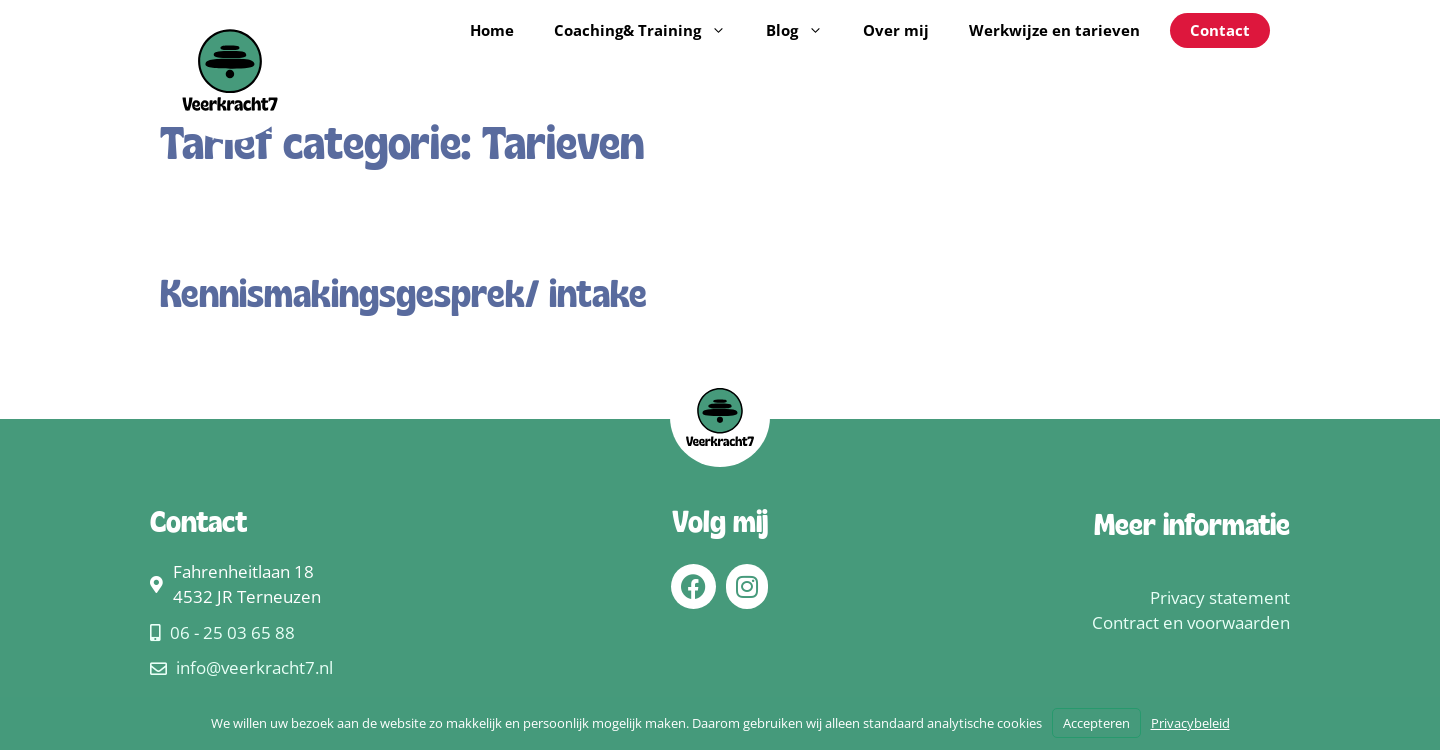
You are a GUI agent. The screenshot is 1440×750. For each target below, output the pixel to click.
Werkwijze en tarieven (1054, 30)
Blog (804, 30)
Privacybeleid (1190, 723)
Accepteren (1096, 723)
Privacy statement (1220, 597)
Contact (1220, 30)
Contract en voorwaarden (1191, 622)
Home (492, 30)
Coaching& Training (650, 30)
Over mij (896, 30)
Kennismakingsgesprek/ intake (403, 297)
